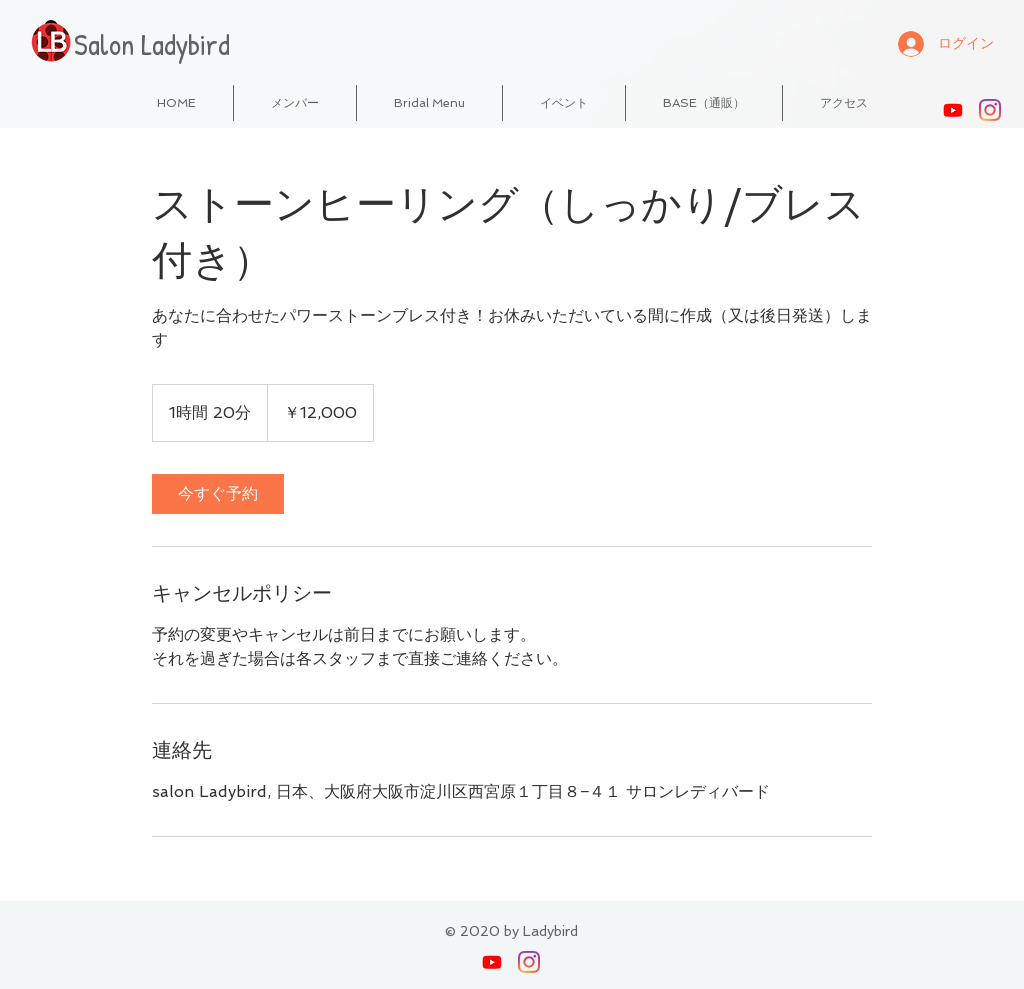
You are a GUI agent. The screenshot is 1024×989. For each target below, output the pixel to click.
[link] (218, 494)
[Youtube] (953, 110)
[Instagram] (990, 110)
